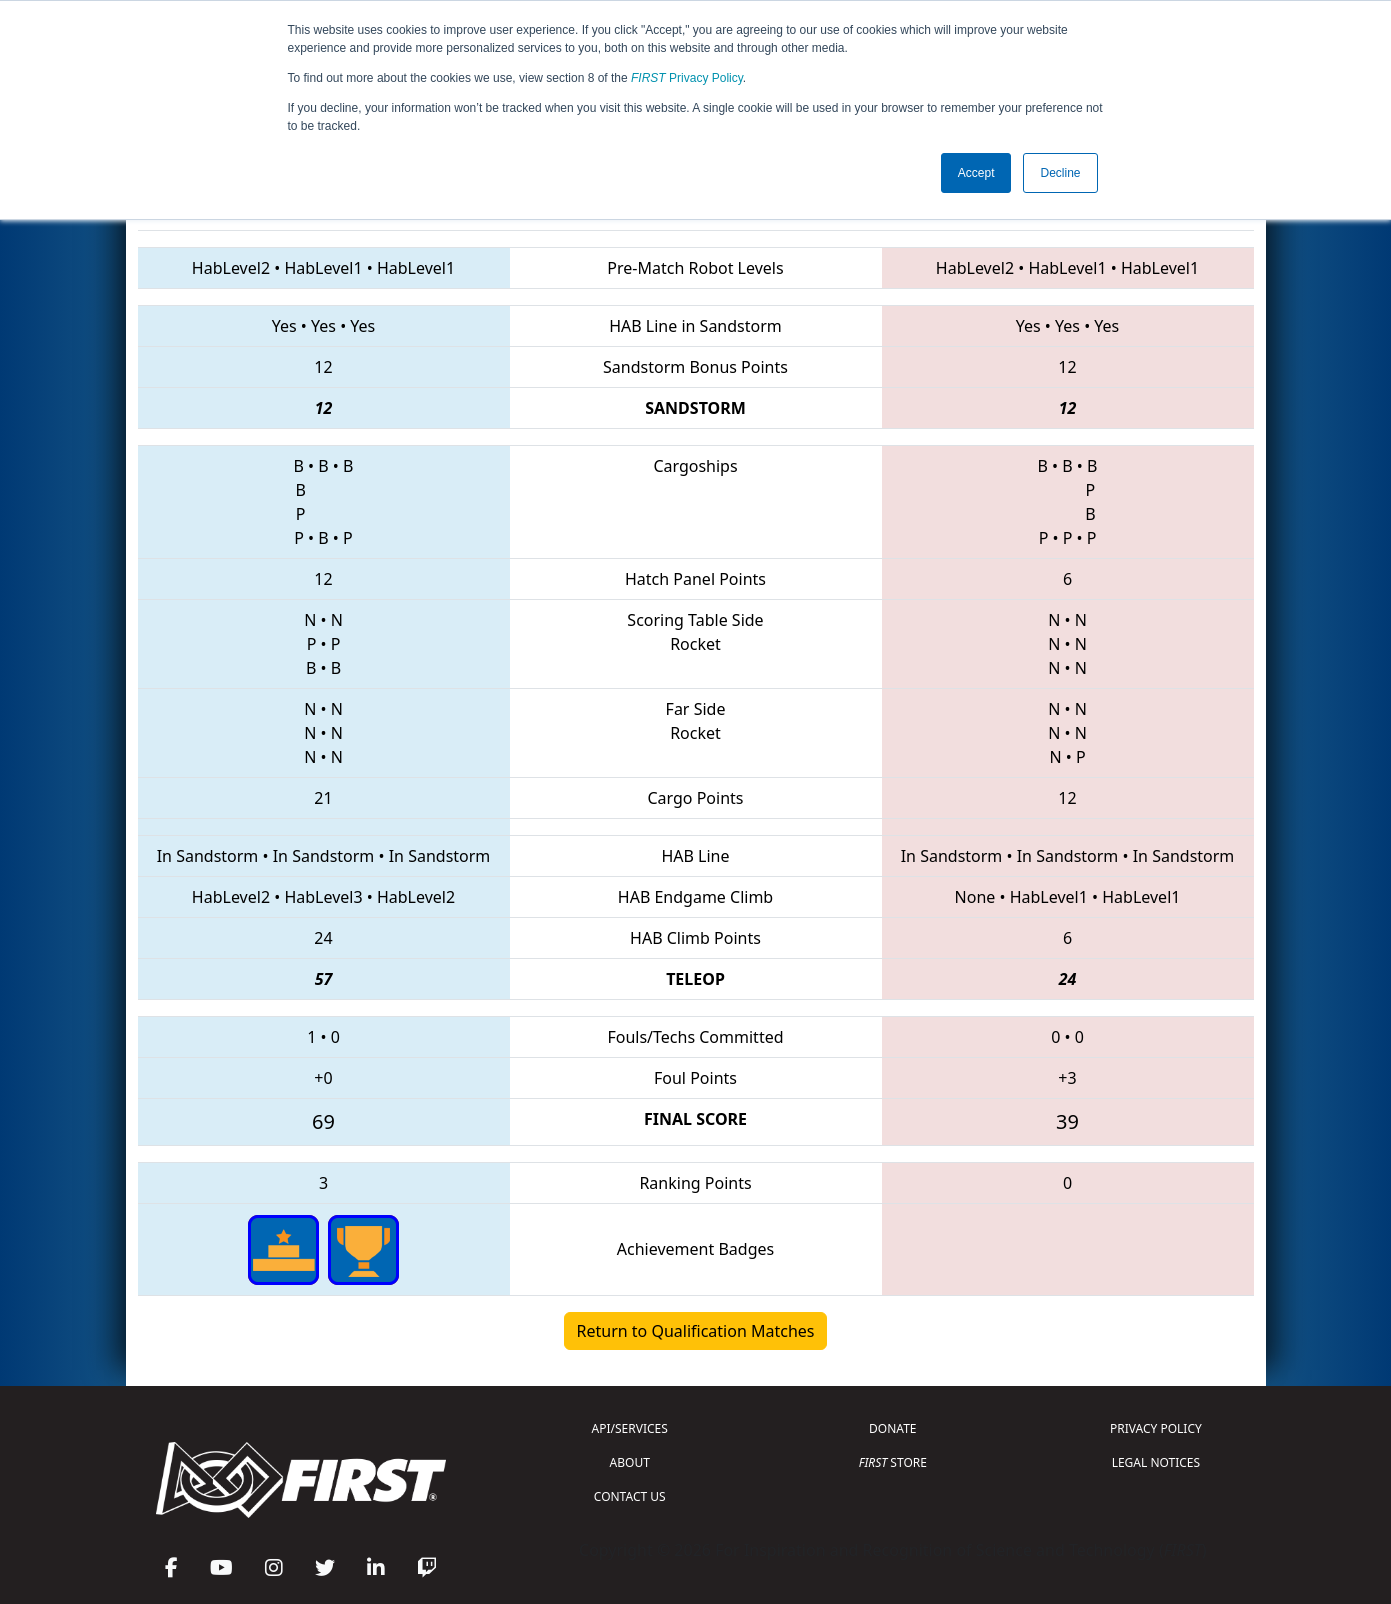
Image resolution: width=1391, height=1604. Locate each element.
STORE (893, 1462)
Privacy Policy (687, 78)
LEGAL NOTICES (1156, 1462)
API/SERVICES (630, 1428)
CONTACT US (630, 1496)
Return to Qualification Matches (696, 1331)
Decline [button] (1060, 173)
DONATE (892, 1428)
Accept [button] (976, 173)
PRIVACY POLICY (1156, 1428)
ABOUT (630, 1462)
